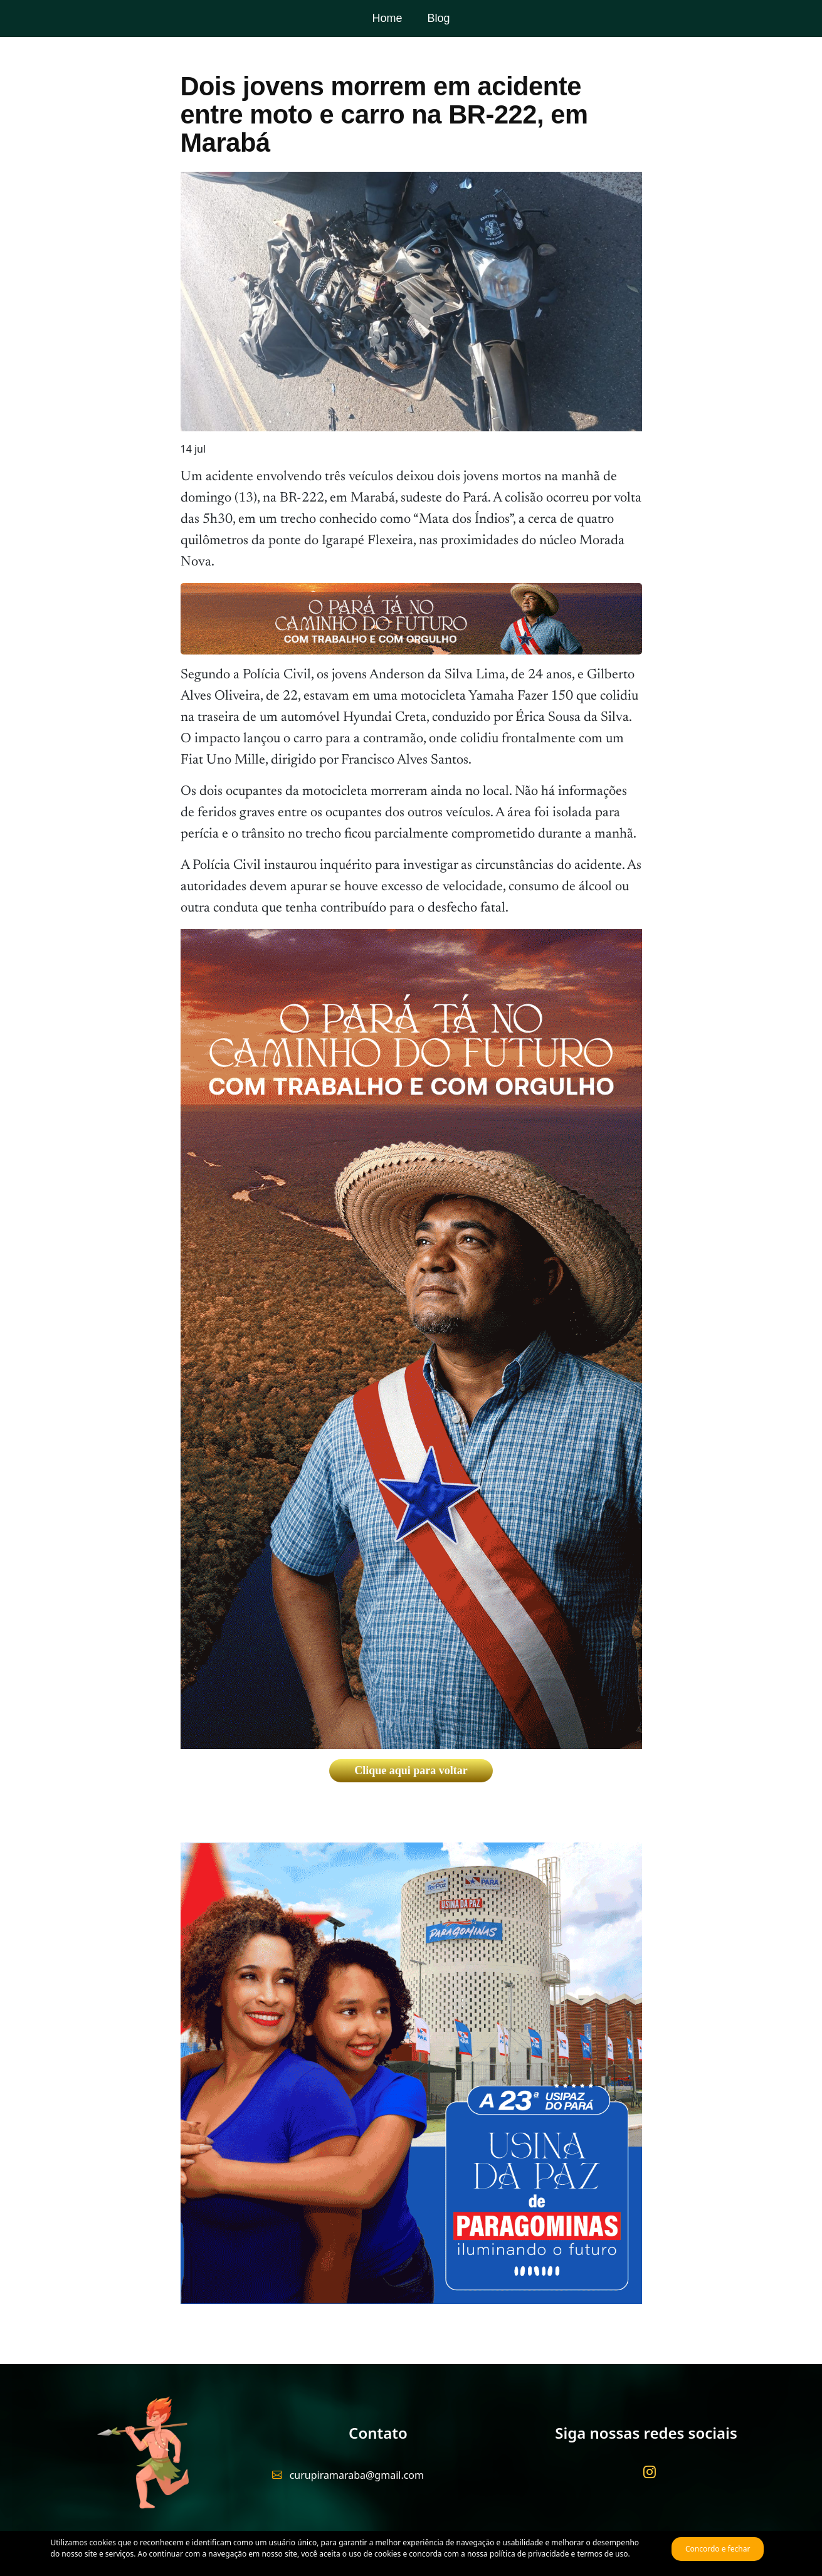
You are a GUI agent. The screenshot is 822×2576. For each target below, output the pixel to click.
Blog (438, 18)
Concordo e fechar (717, 2548)
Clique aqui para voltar (411, 1770)
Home (387, 18)
